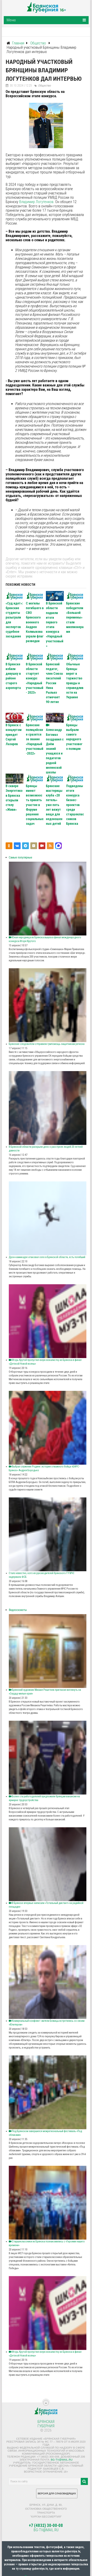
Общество (44, 85)
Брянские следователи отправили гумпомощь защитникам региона (47, 1043)
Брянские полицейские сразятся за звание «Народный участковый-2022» (34, 739)
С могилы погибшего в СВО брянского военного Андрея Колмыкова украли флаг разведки (35, 622)
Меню (11, 20)
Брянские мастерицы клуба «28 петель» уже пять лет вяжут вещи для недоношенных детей (54, 805)
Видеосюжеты (18, 1610)
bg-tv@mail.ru (62, 2459)
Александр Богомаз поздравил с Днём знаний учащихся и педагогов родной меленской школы (55, 748)
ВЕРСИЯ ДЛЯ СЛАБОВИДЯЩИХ (57, 2495)
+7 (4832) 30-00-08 (46, 2525)
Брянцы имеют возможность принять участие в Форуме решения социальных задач (34, 805)
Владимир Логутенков (36, 201)
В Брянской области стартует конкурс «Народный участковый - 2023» (34, 678)
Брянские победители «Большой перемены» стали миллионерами (75, 617)
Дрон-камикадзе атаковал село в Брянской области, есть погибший (47, 1257)
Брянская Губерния (46, 2423)
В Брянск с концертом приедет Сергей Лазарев (14, 734)
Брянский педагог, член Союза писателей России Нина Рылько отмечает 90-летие (54, 683)
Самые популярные (20, 857)
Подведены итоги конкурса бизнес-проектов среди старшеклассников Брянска (75, 805)
